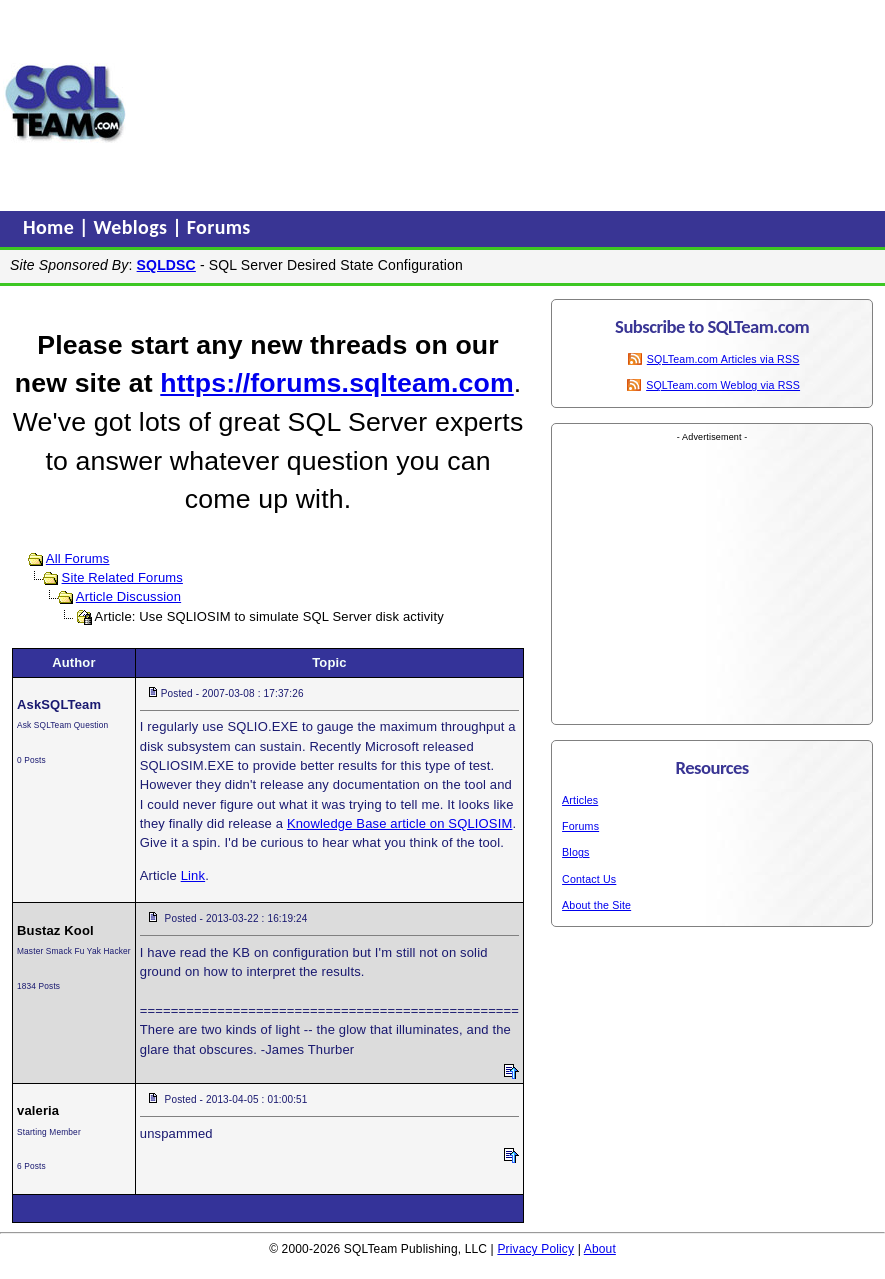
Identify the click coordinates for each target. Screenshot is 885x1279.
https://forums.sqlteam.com (336, 383)
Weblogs (133, 227)
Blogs (575, 852)
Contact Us (589, 879)
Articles (580, 800)
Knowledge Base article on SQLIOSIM (400, 823)
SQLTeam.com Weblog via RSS (723, 385)
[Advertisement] (262, 103)
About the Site (596, 905)
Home (51, 227)
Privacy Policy (535, 1249)
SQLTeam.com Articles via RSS (723, 359)
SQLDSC (166, 265)
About (600, 1249)
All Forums (78, 558)
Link (193, 875)
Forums (219, 227)
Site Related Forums (122, 577)
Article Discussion (128, 596)
